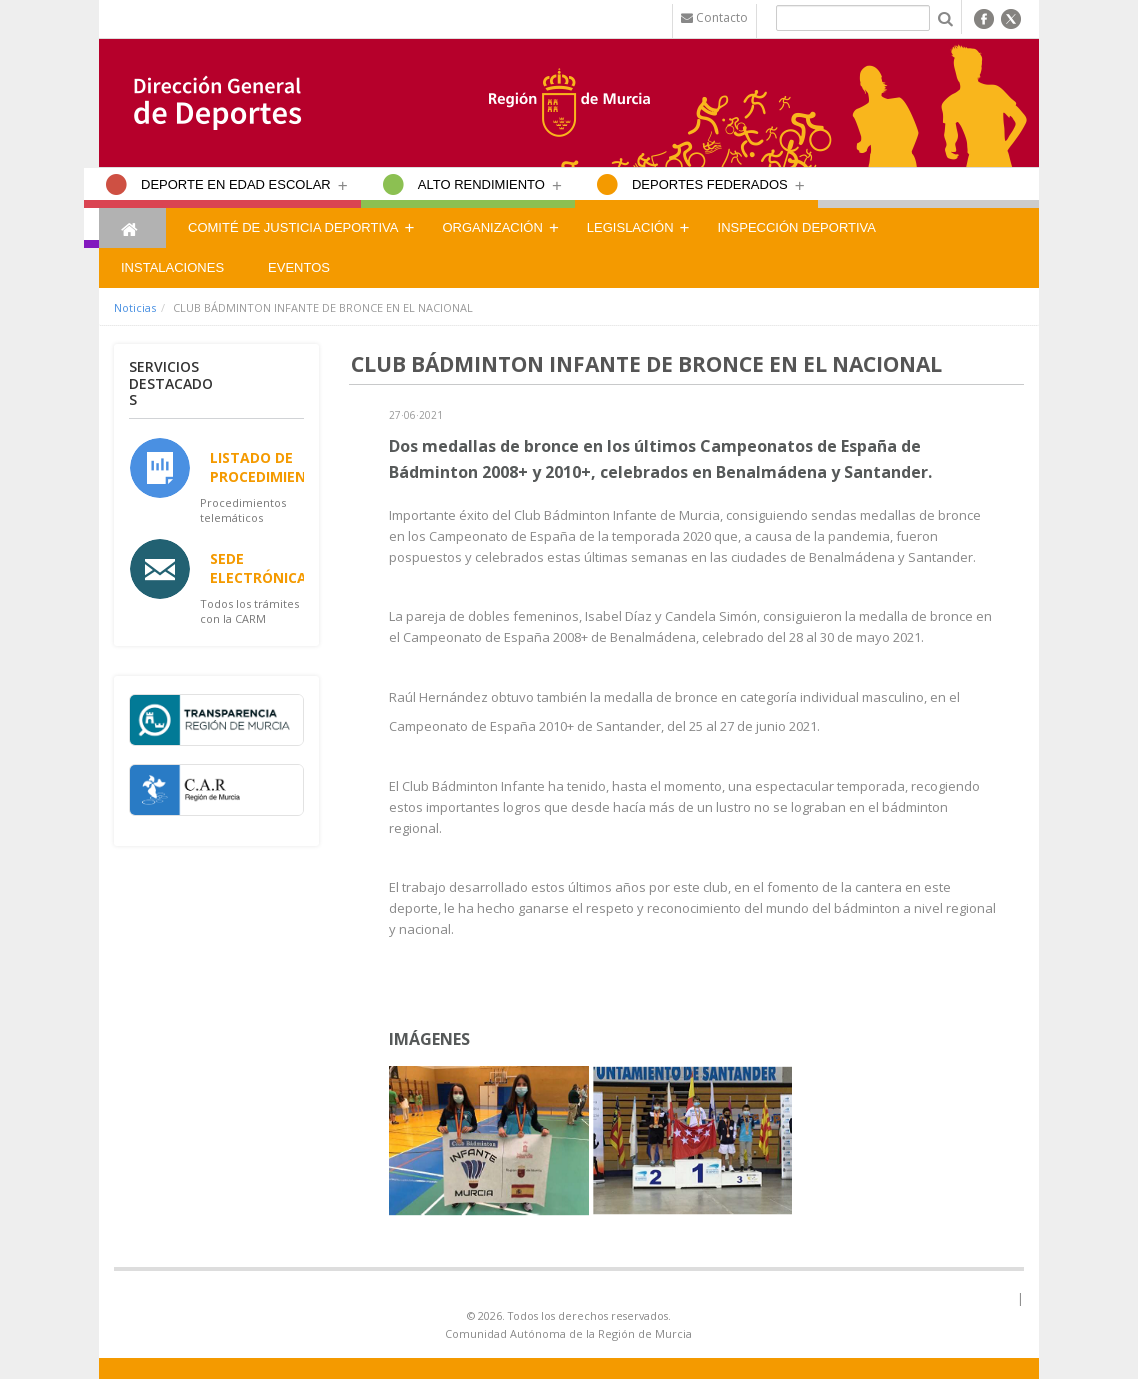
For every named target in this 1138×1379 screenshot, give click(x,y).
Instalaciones (172, 267)
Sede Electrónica (258, 568)
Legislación (630, 227)
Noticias (135, 307)
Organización (492, 227)
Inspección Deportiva (797, 227)
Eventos (299, 267)
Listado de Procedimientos (272, 467)
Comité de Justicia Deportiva (293, 227)
